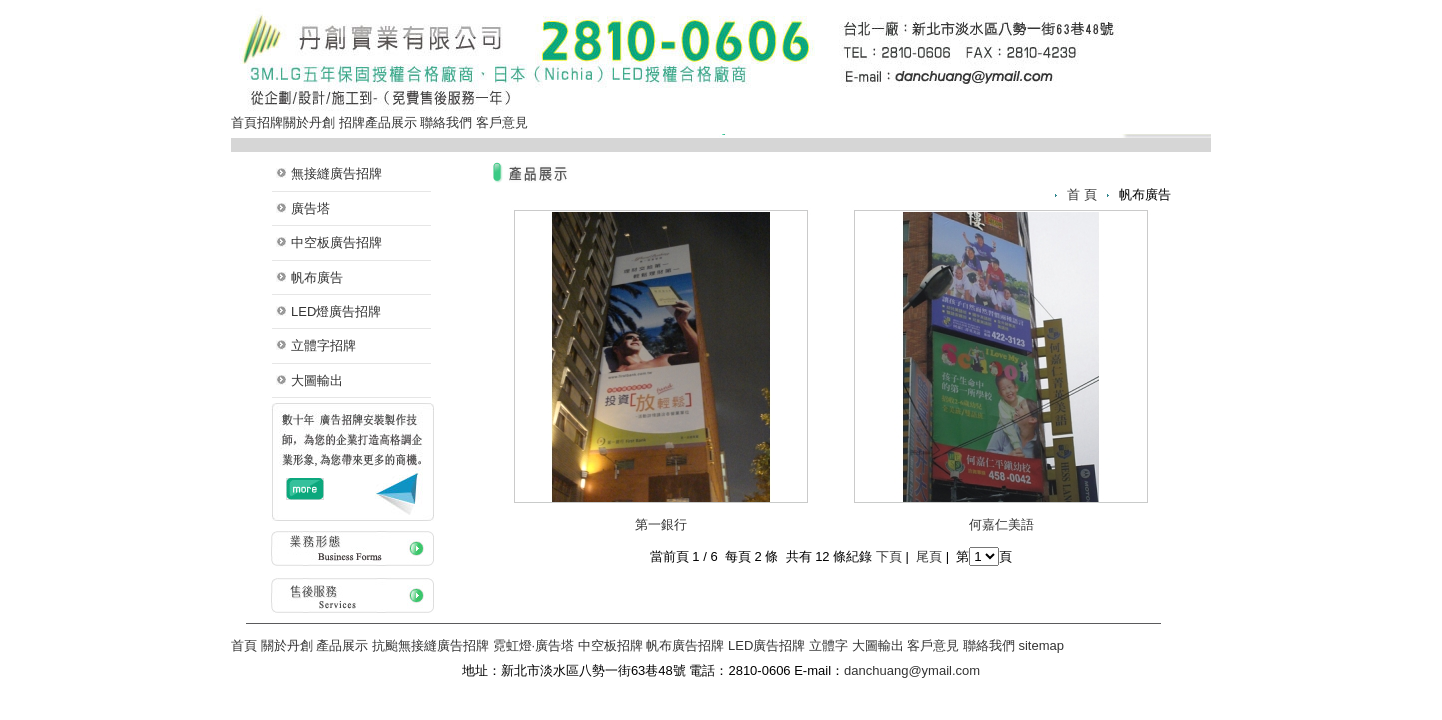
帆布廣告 (317, 277)
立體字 (828, 645)
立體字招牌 (323, 345)
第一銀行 (661, 524)
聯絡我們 (446, 122)
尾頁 (929, 556)
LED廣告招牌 (766, 645)
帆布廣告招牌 (685, 645)
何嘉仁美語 (1001, 524)
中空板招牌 (610, 645)
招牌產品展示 (378, 122)
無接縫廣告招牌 (336, 173)
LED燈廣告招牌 (336, 311)
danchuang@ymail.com (912, 670)
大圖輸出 (317, 380)
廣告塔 (310, 208)
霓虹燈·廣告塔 (534, 645)
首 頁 (1082, 194)
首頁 (244, 122)
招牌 (270, 122)
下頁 (889, 556)
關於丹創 (309, 122)
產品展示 (342, 645)
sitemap (1041, 645)
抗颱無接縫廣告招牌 (430, 645)
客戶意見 (502, 122)
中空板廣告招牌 (336, 242)
